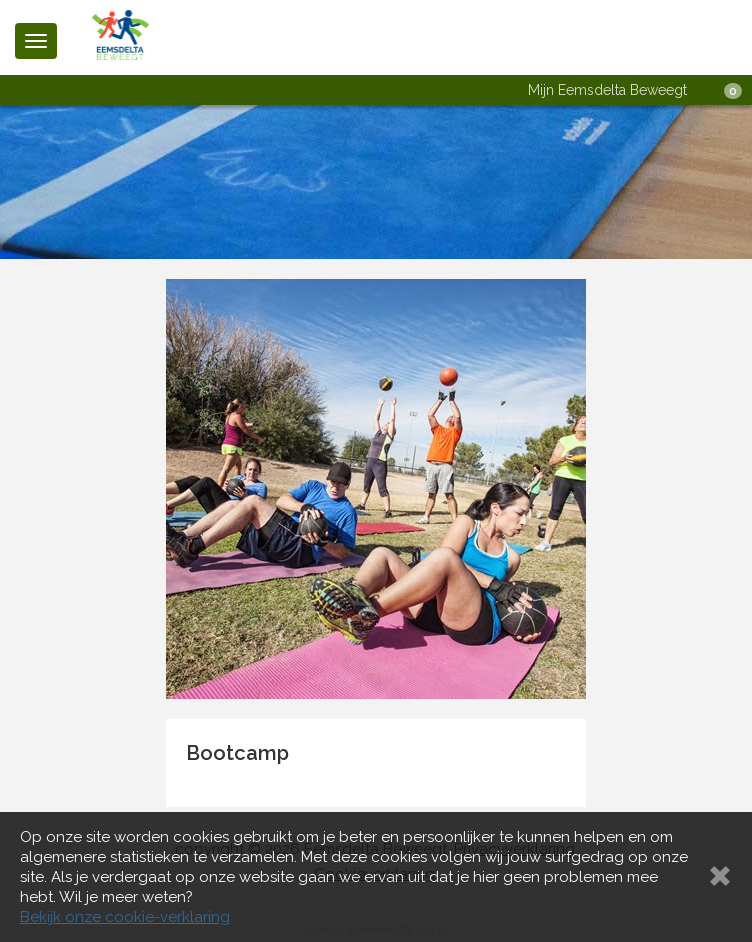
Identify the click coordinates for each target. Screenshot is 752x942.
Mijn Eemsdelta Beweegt (607, 90)
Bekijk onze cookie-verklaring (125, 917)
